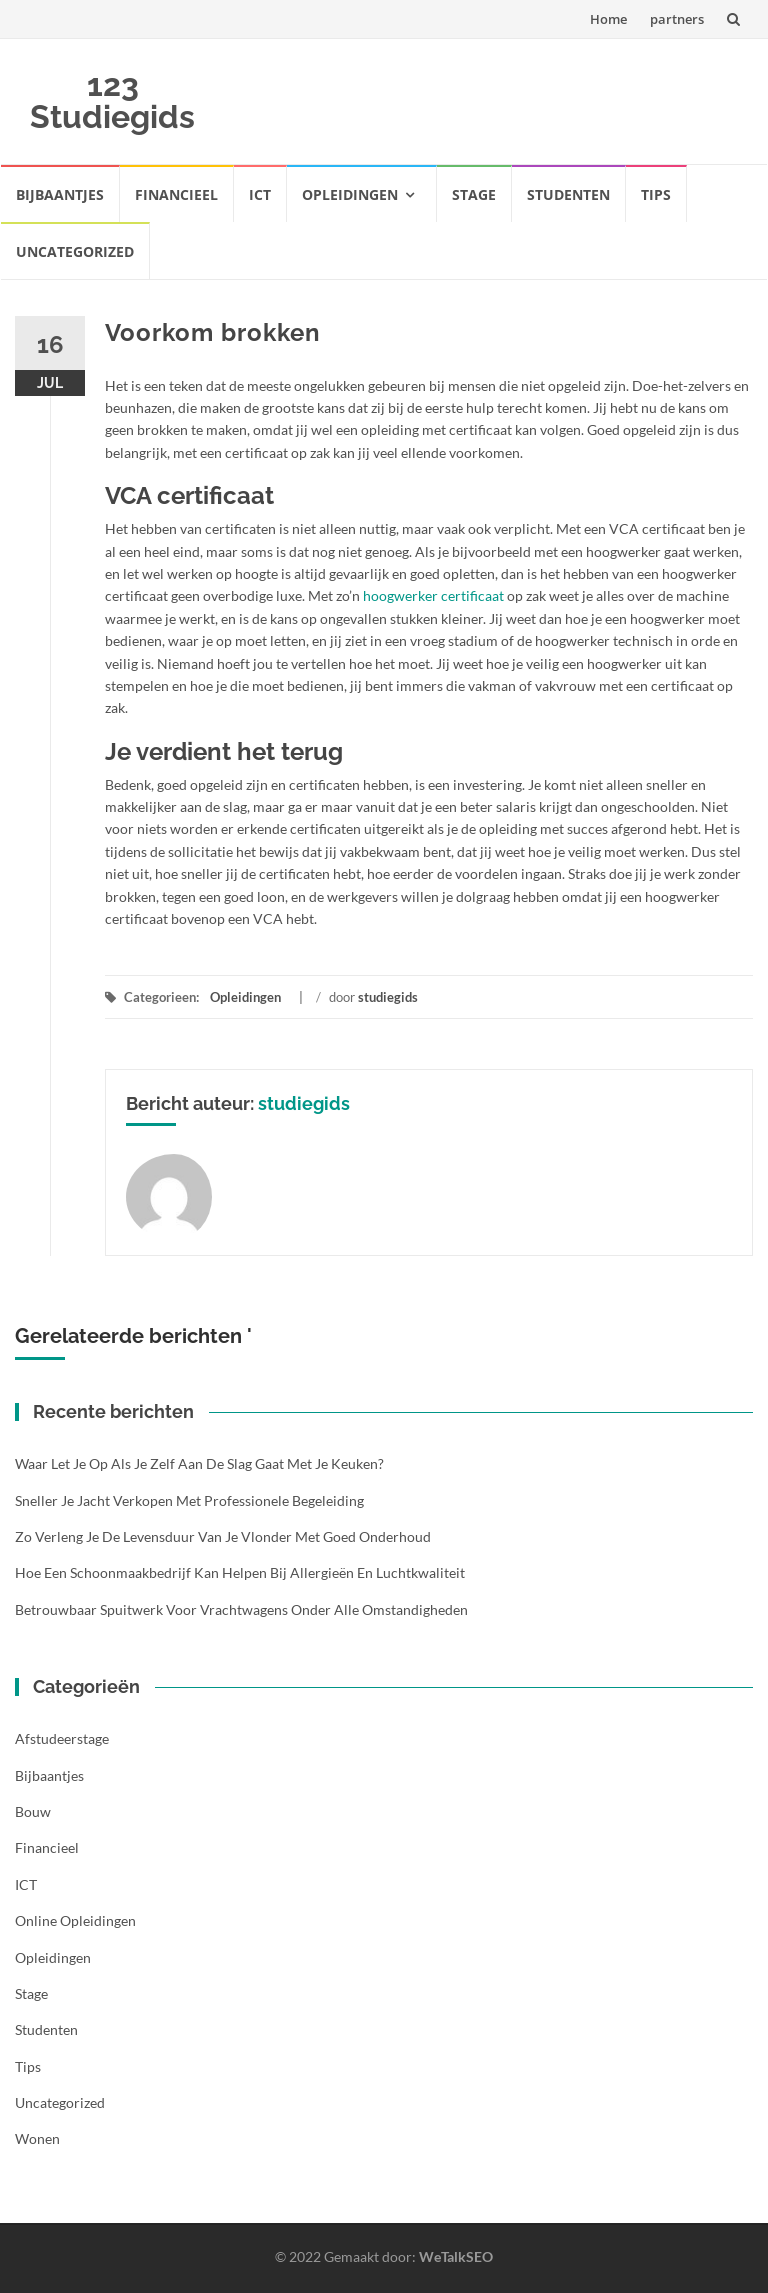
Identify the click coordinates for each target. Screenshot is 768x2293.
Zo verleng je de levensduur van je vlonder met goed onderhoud (223, 1536)
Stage (474, 194)
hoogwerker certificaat (433, 595)
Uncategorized (75, 251)
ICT (260, 194)
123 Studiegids (112, 100)
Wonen (37, 2138)
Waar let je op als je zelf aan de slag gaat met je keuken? (199, 1463)
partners (677, 19)
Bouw (33, 1811)
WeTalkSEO (456, 2256)
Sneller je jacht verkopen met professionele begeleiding (189, 1500)
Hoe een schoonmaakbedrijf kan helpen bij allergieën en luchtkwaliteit (240, 1572)
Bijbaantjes (60, 194)
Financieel (176, 194)
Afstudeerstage (62, 1738)
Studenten (568, 194)
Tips (656, 194)
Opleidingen (350, 194)
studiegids (388, 997)
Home (608, 19)
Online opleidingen (75, 1920)
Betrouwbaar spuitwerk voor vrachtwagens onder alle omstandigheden (241, 1609)
